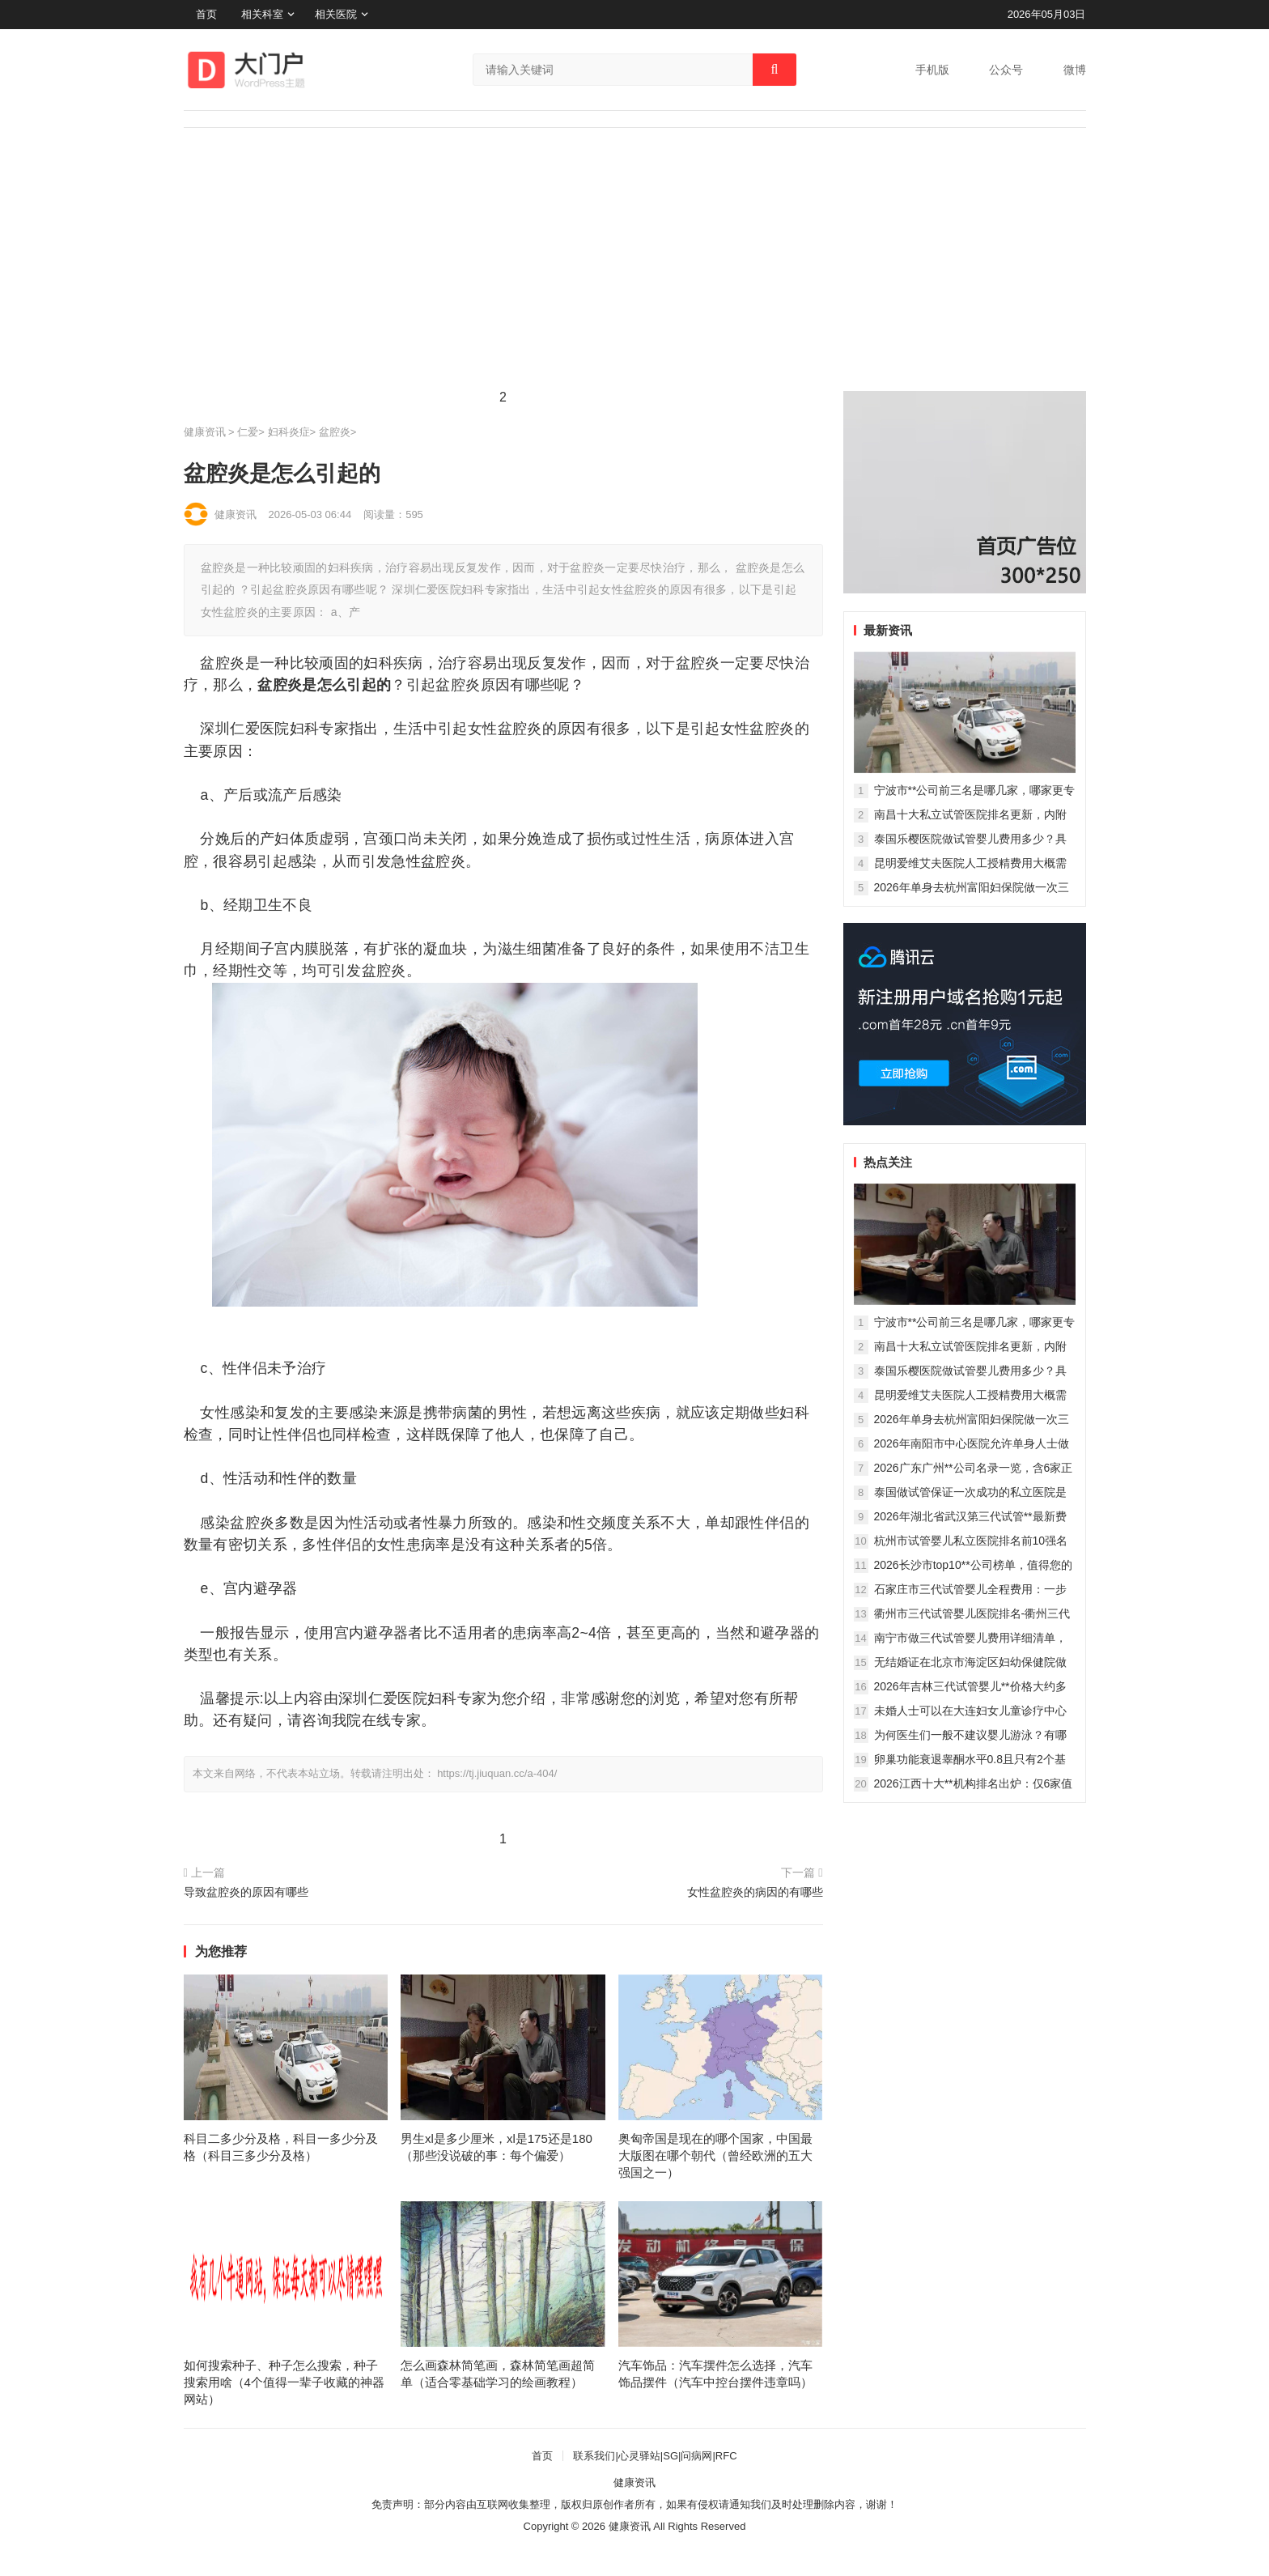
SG (670, 2456)
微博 (1074, 69)
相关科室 (262, 14)
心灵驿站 (639, 2456)
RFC (726, 2456)
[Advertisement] (635, 269)
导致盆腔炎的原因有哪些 (246, 1891)
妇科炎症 (289, 432)
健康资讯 (205, 432)
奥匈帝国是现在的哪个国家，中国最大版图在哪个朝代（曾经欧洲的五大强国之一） (715, 2155)
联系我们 (594, 2456)
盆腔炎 (334, 432)
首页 (206, 14)
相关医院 (336, 14)
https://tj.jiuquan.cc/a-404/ (497, 1773)
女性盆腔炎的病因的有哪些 (755, 1891)
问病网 (696, 2456)
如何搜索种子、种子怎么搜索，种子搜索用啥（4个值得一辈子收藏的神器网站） (284, 2382)
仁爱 (247, 432)
